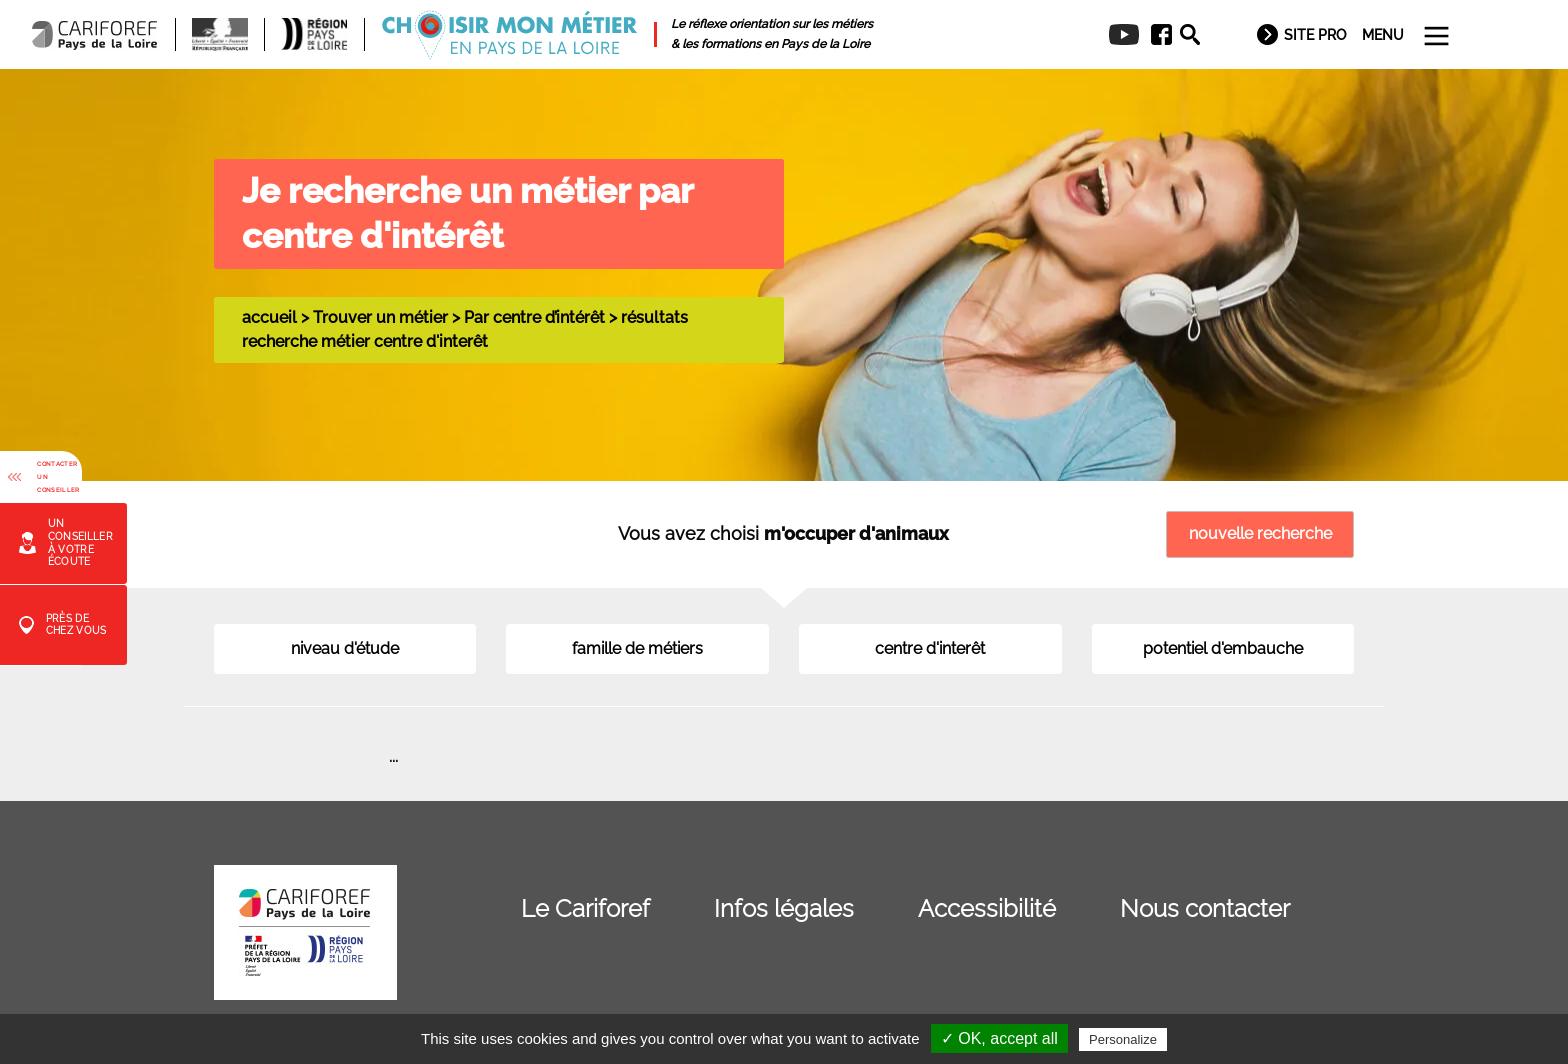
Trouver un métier (380, 317)
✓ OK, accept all (999, 1038)
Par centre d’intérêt (534, 317)
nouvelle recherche (1260, 533)
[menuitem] (1154, 35)
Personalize (1123, 1039)
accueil (269, 317)
